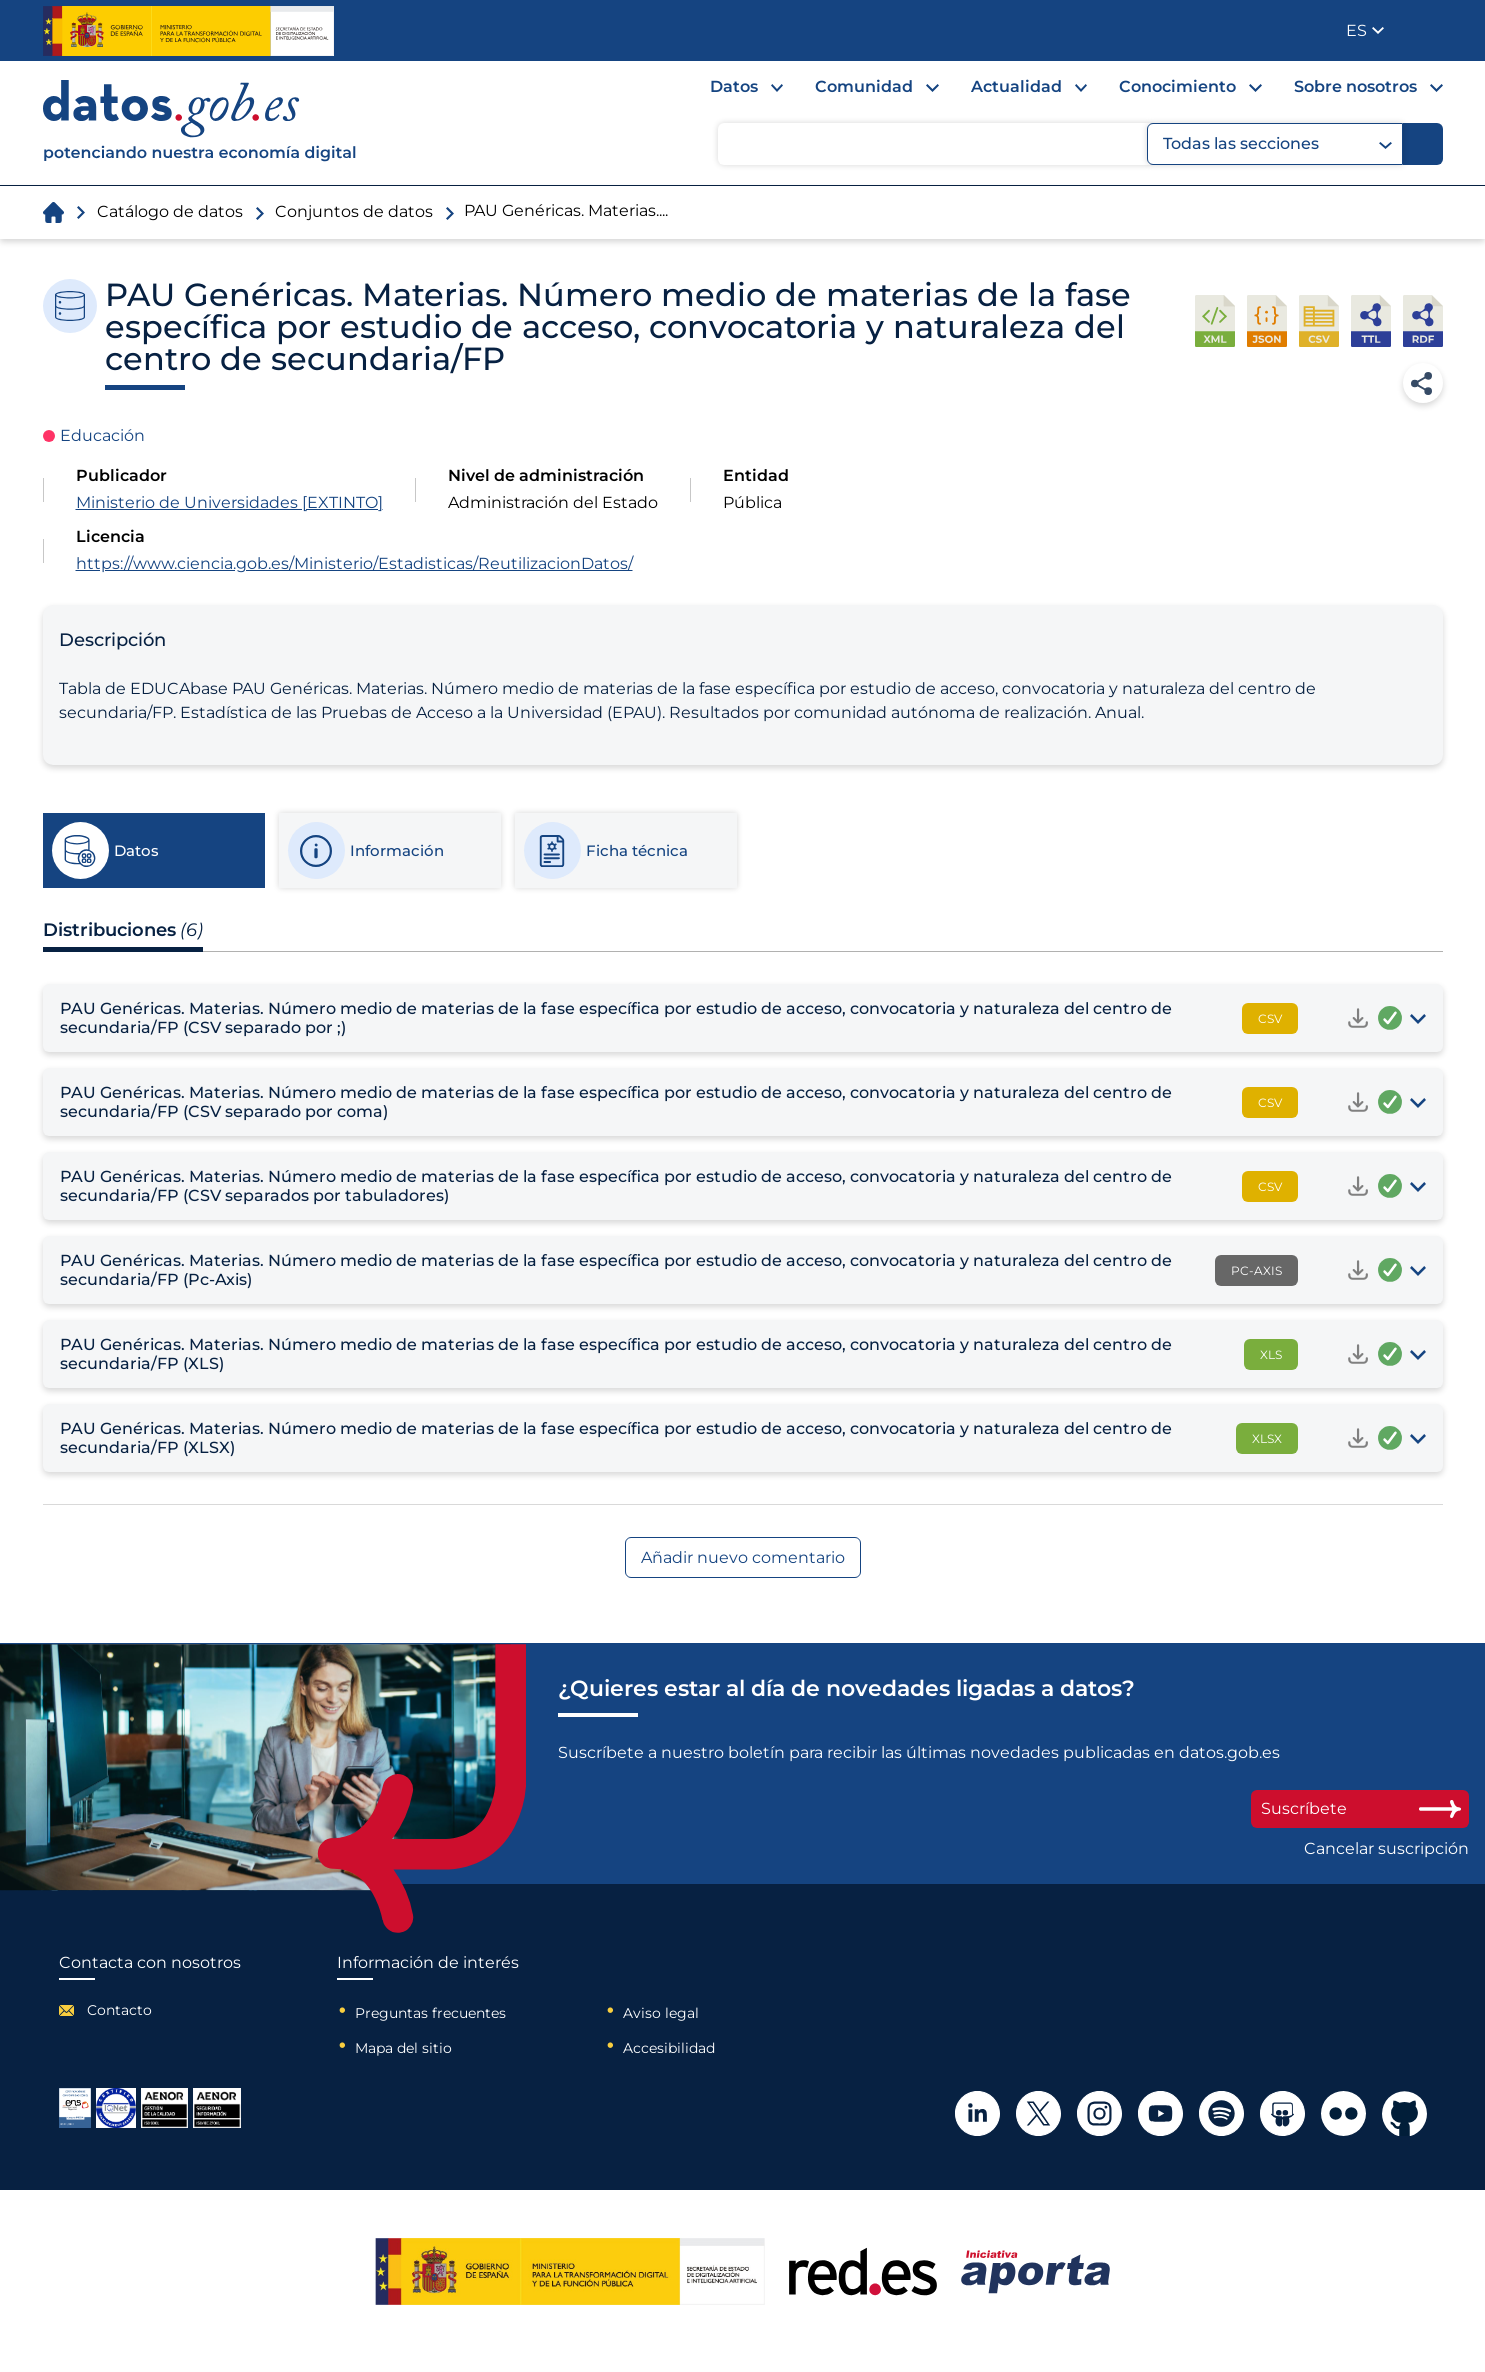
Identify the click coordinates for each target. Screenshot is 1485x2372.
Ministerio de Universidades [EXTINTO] (229, 502)
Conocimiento (1177, 86)
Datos (734, 86)
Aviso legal (661, 2013)
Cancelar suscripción (1386, 1849)
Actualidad (1016, 86)
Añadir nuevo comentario (743, 1557)
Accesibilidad (669, 2048)
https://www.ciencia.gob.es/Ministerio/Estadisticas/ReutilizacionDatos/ (354, 563)
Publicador (1429, 29)
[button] (1365, 30)
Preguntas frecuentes (430, 2013)
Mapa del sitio (403, 2048)
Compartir (1423, 383)
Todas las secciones (1277, 144)
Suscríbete (1360, 1808)
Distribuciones (123, 930)
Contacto (119, 2010)
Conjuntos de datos (354, 211)
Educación (102, 435)
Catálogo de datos (170, 211)
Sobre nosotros (1355, 86)
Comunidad (864, 86)
